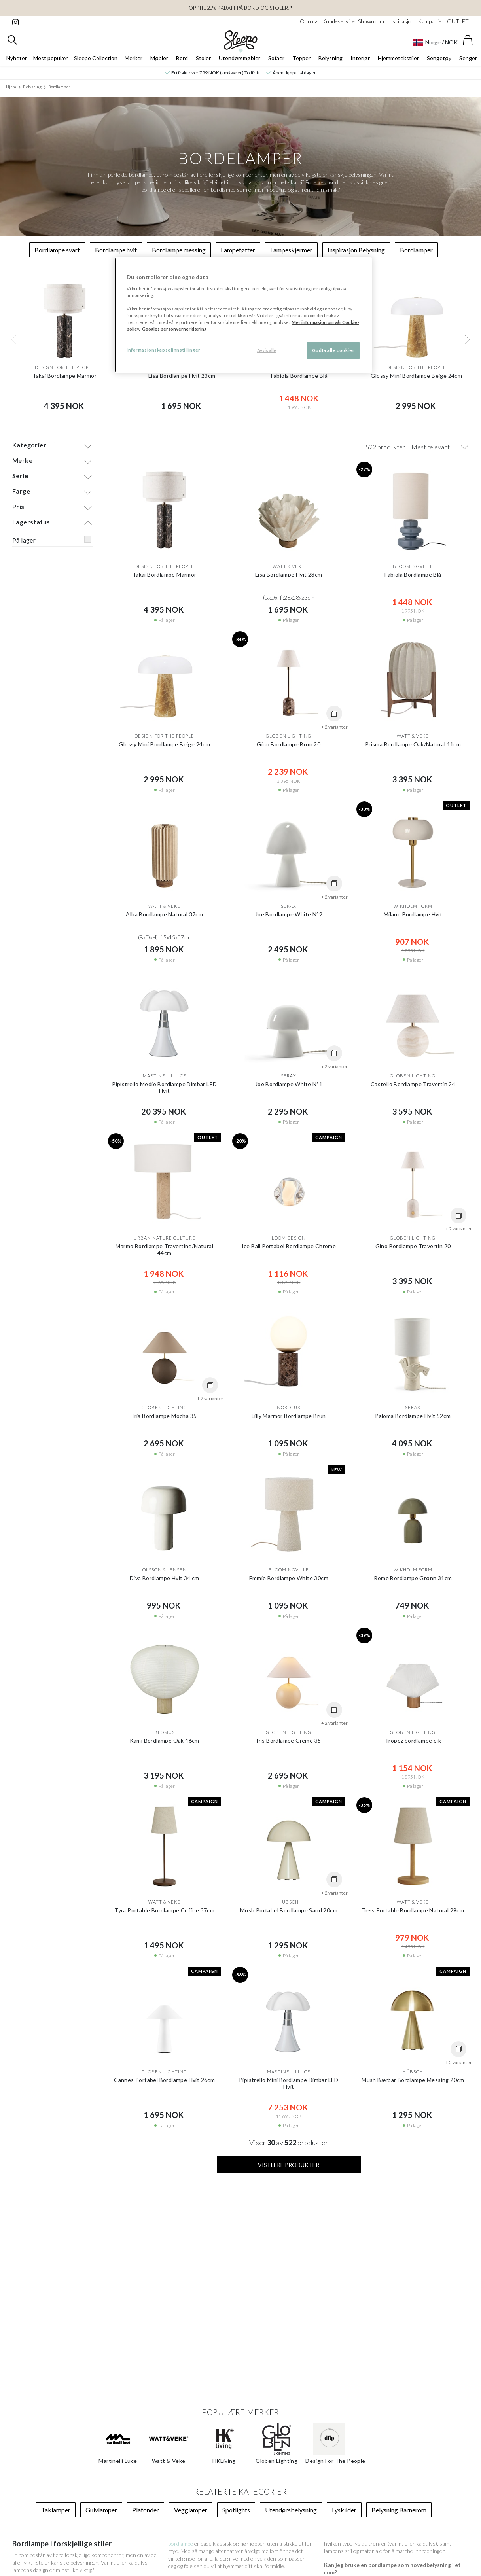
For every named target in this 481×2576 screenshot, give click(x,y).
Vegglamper (190, 2510)
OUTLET (458, 21)
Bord (182, 58)
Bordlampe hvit (116, 250)
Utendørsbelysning (291, 2510)
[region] (243, 315)
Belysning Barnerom (398, 2510)
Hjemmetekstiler (398, 58)
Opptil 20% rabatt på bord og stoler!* (241, 8)
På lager (24, 540)
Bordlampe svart (57, 250)
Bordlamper (59, 86)
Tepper (301, 58)
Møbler (159, 58)
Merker (133, 58)
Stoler (203, 58)
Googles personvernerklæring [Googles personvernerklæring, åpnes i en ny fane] (174, 328)
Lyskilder (344, 2510)
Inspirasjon (401, 21)
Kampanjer (431, 21)
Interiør (360, 58)
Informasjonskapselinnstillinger (164, 349)
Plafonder (145, 2510)
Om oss (309, 21)
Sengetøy (439, 58)
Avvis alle (266, 350)
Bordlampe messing (179, 250)
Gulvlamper (101, 2510)
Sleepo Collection (95, 58)
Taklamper (55, 2510)
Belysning (330, 58)
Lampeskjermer (291, 250)
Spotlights (236, 2510)
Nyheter (16, 58)
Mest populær (50, 58)
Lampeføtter (238, 250)
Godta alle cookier (333, 350)
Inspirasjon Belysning (356, 250)
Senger (468, 58)
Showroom (371, 21)
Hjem (11, 86)
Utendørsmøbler (239, 58)
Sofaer (276, 58)
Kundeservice (338, 21)
